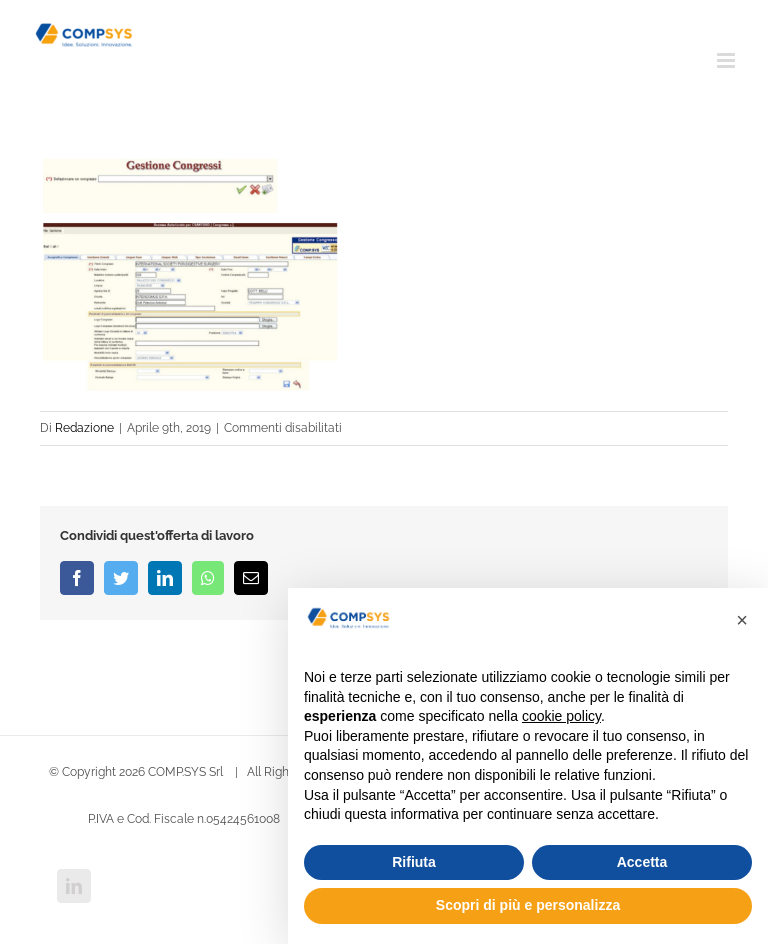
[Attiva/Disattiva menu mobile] (727, 60)
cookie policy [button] (561, 716)
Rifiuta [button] (414, 862)
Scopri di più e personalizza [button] (528, 905)
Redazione (84, 428)
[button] (742, 620)
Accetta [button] (642, 862)
